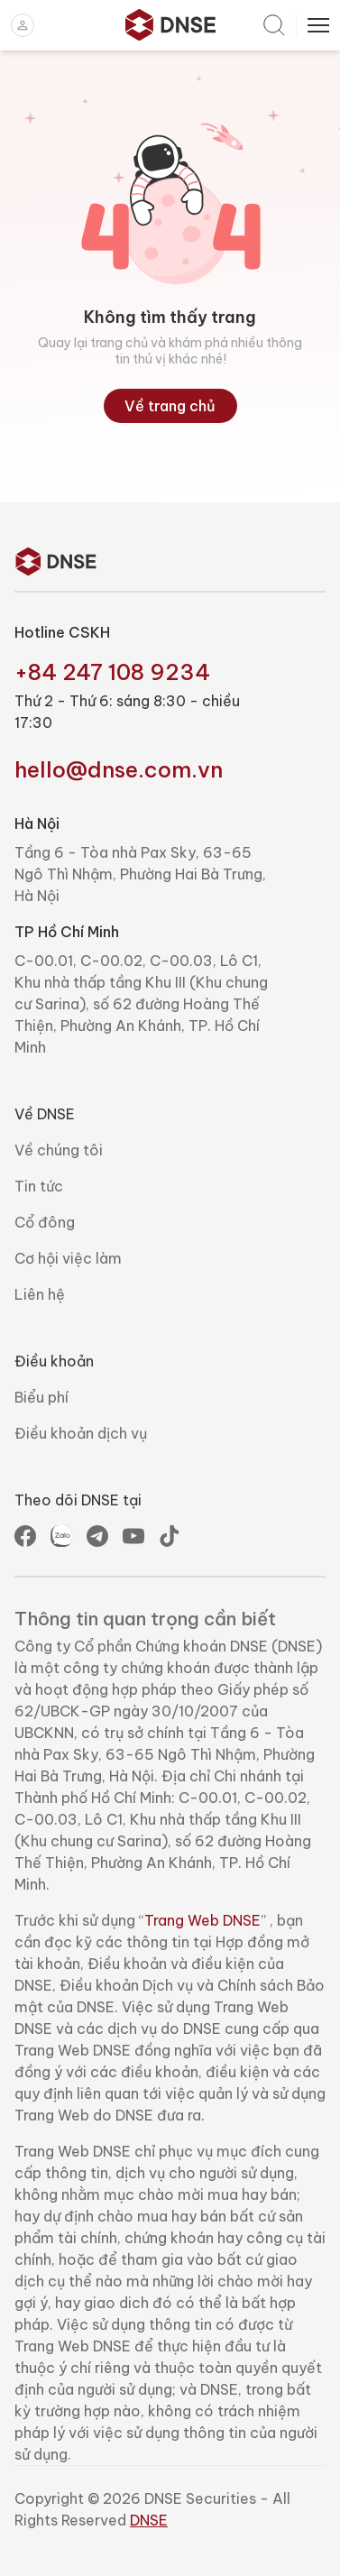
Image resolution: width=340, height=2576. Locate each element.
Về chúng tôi (58, 1150)
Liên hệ (39, 1294)
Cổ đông (44, 1222)
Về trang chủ (170, 406)
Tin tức (38, 1186)
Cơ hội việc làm (68, 1258)
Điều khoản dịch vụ (80, 1433)
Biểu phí (41, 1397)
